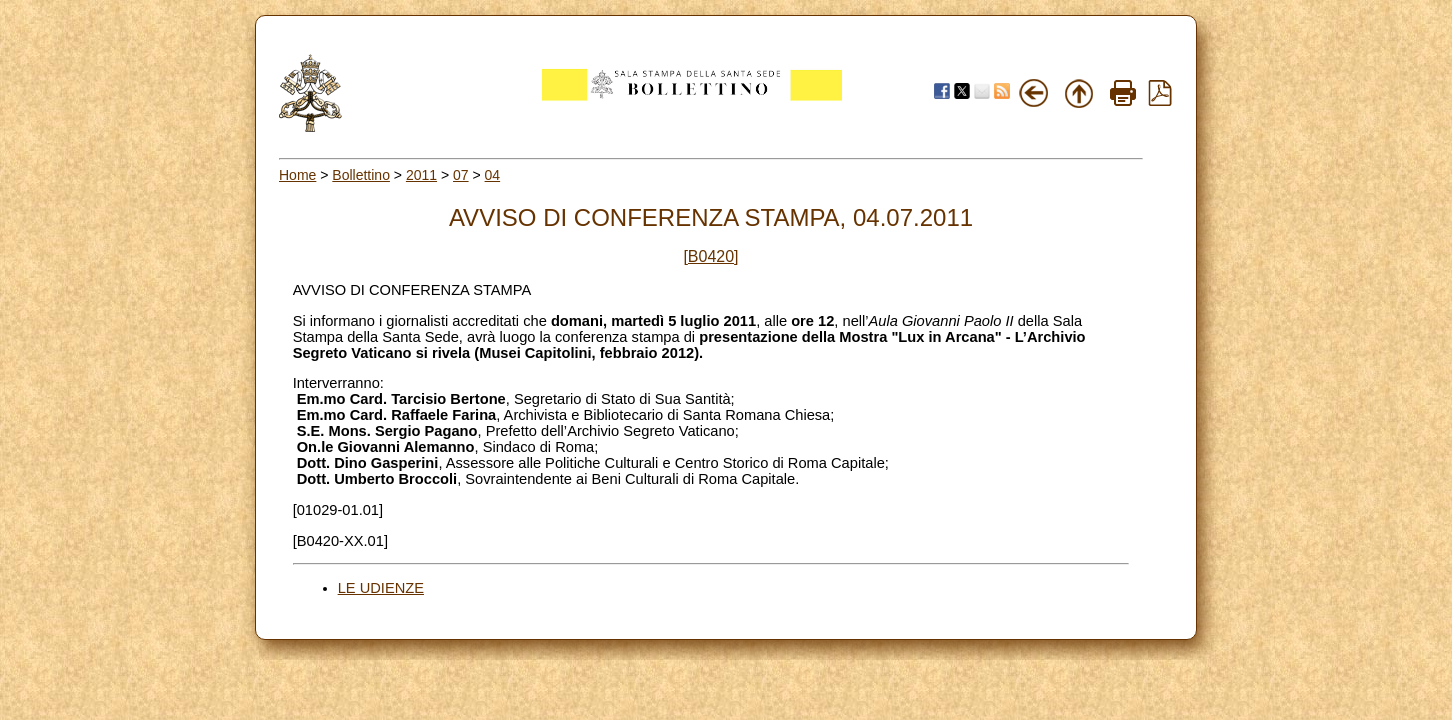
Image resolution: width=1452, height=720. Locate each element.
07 (461, 175)
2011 (421, 175)
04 (493, 175)
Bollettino (361, 175)
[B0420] (710, 256)
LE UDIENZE (381, 588)
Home (297, 175)
